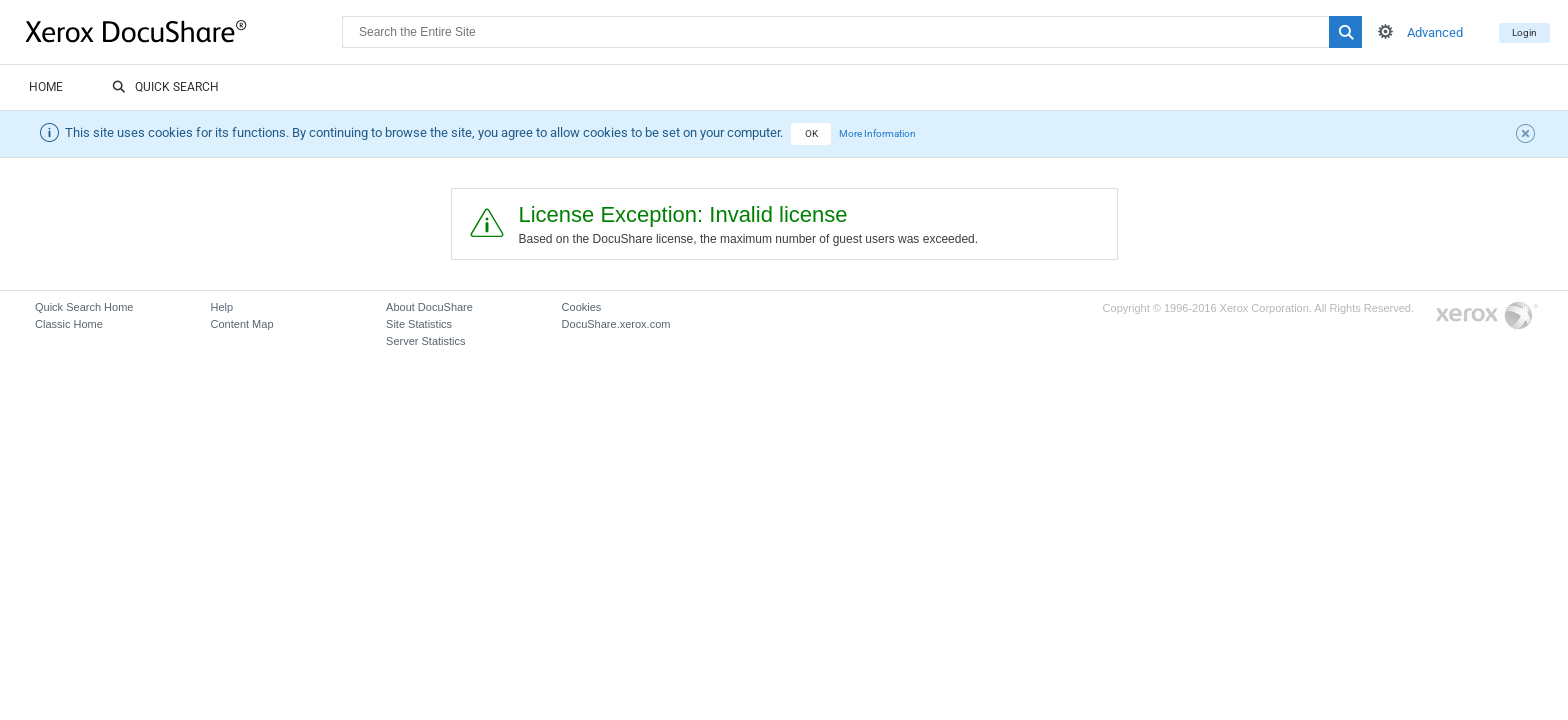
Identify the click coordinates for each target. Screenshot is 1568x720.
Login (1524, 32)
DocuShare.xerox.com (616, 324)
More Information (877, 133)
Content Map (242, 324)
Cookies (582, 307)
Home (46, 87)
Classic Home (69, 324)
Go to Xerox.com (1487, 316)
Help (222, 307)
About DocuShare (429, 307)
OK (811, 133)
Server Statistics (425, 341)
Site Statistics (419, 324)
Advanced (1435, 32)
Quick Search (165, 88)
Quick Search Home (84, 307)
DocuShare (184, 31)
